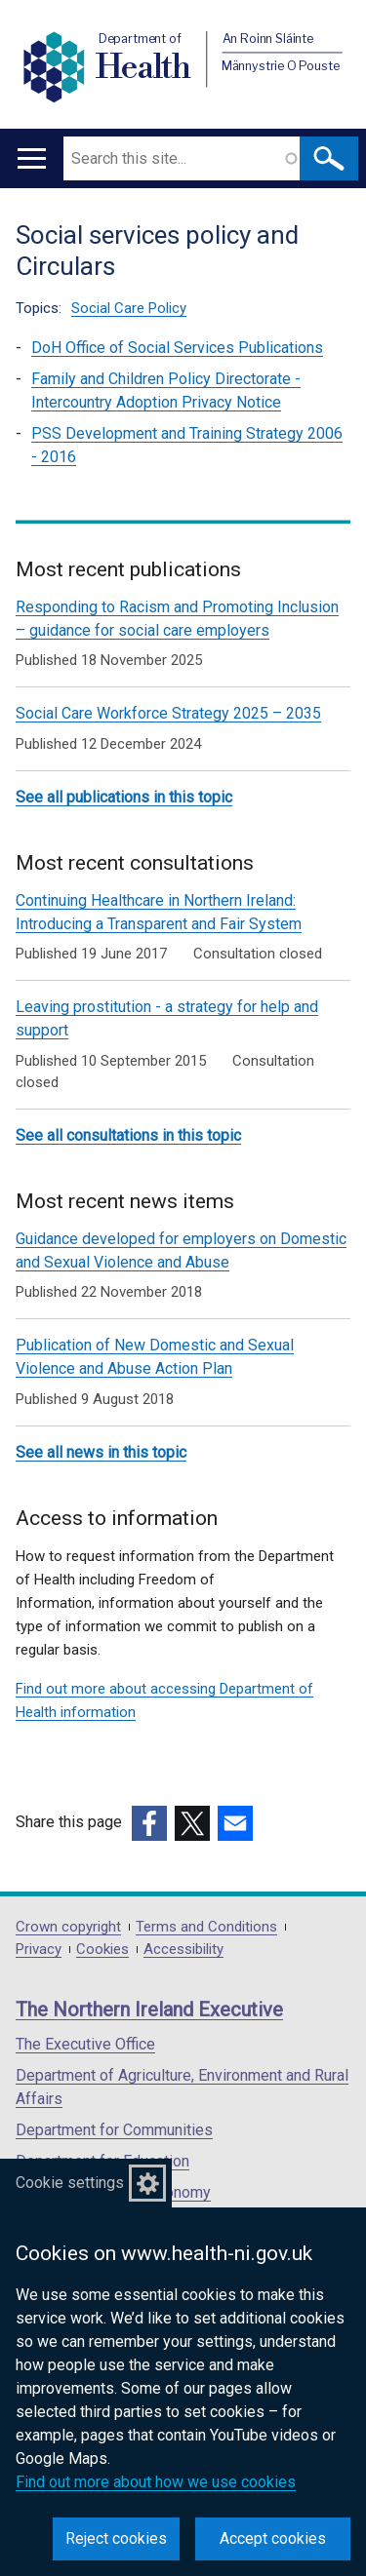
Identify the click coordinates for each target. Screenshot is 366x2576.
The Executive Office (85, 2044)
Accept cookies (273, 2538)
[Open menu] (32, 158)
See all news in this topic (101, 1452)
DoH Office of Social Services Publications (177, 347)
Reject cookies (116, 2538)
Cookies (102, 1949)
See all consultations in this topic (128, 1135)
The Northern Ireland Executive (149, 2009)
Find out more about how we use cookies (156, 2482)
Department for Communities (114, 2130)
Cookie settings (70, 2182)
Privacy (38, 1949)
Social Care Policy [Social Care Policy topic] (128, 308)
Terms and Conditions (206, 1927)
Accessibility (183, 1949)
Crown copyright (68, 1927)
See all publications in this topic (124, 797)
